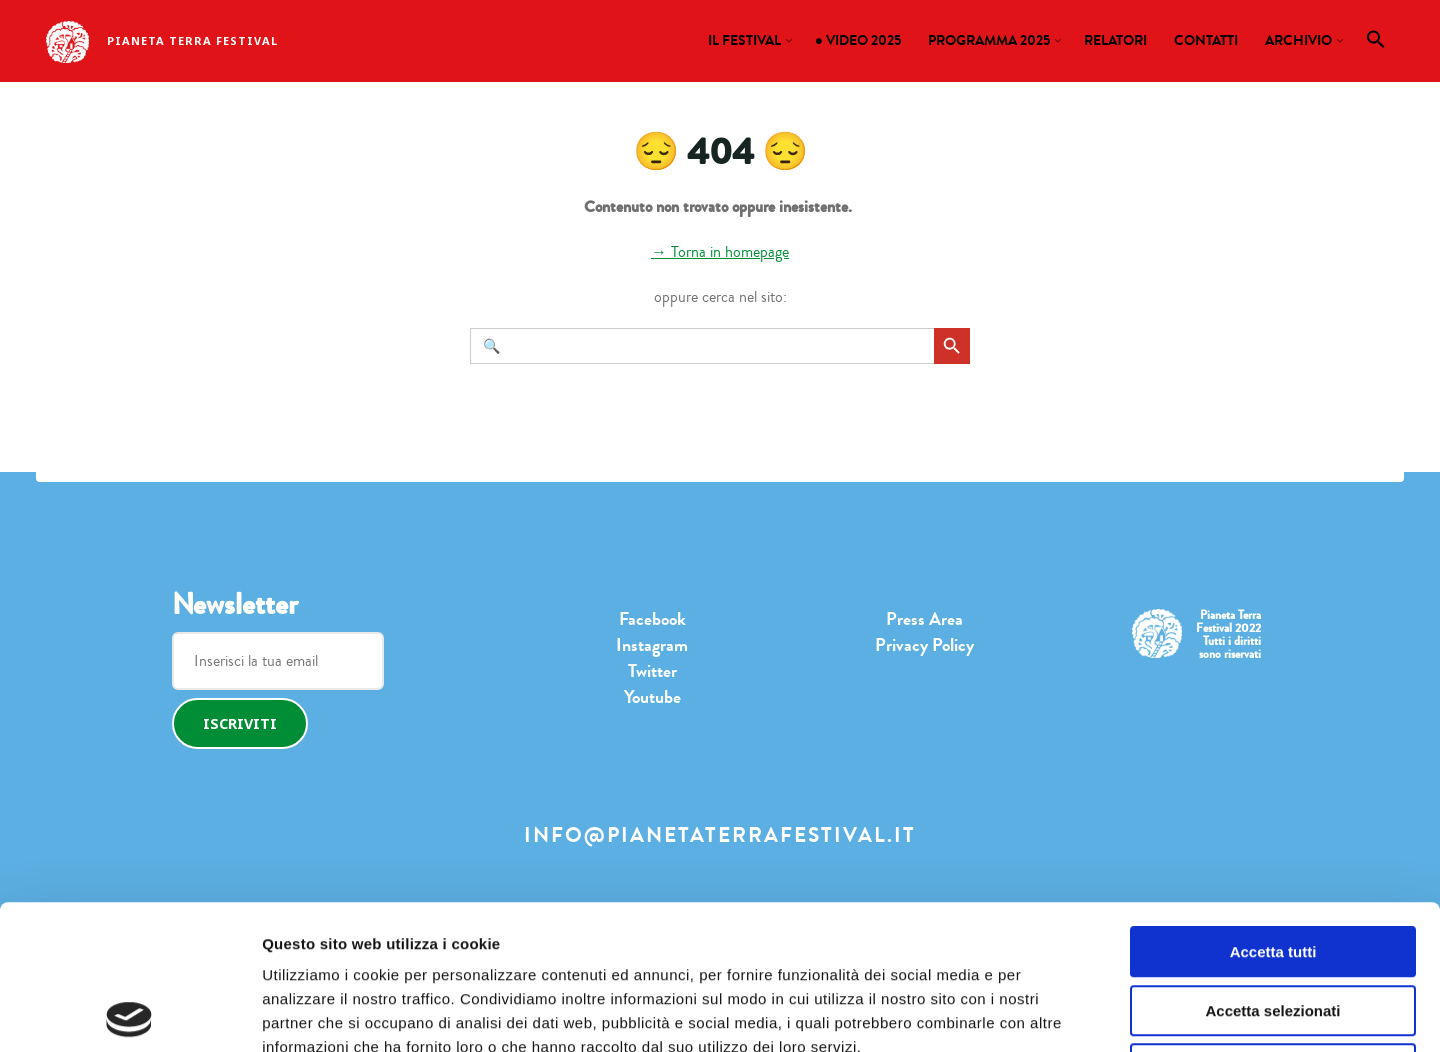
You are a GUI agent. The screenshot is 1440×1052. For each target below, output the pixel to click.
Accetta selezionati (1272, 866)
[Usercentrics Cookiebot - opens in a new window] (129, 1013)
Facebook (652, 619)
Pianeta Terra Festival (192, 40)
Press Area (924, 619)
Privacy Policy (924, 645)
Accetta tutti (1273, 807)
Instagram (652, 645)
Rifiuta (1273, 924)
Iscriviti (240, 723)
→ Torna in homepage (720, 252)
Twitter (652, 671)
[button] (1376, 44)
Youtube (652, 697)
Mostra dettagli (1005, 1012)
